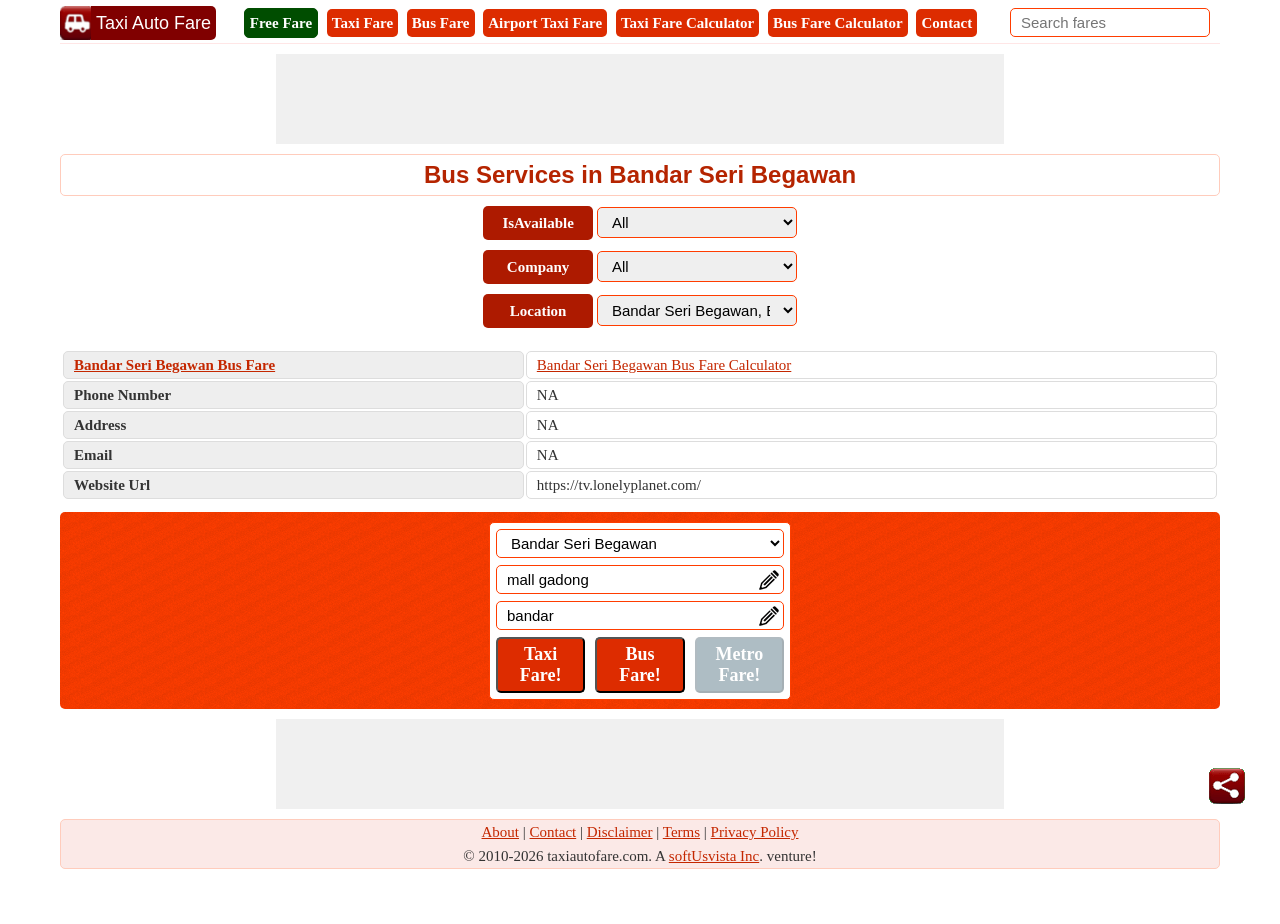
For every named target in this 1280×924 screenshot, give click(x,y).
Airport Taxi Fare (545, 23)
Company (538, 267)
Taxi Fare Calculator (687, 23)
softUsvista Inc (714, 856)
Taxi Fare (362, 23)
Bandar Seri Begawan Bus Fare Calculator (664, 365)
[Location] (640, 543)
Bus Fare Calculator (838, 23)
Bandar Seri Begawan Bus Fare (174, 365)
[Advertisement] (640, 99)
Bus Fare (441, 23)
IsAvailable (537, 223)
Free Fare (281, 23)
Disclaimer (620, 832)
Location (538, 311)
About (501, 832)
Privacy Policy (755, 832)
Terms (681, 832)
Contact (946, 23)
